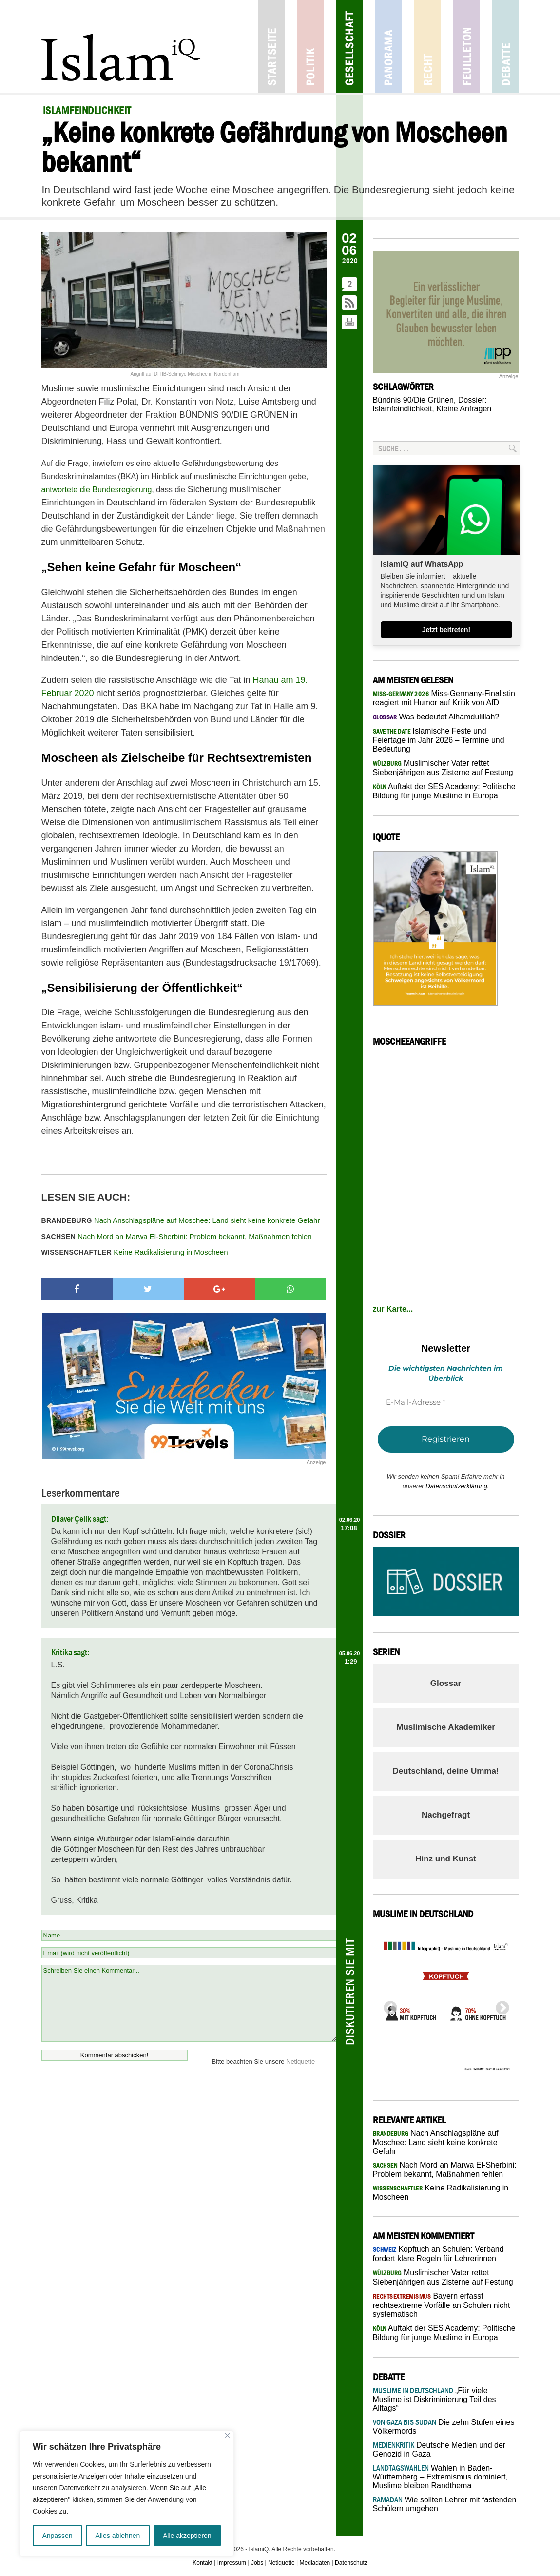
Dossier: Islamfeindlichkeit (430, 404)
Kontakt (202, 2562)
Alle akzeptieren (187, 2535)
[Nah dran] (227, 2435)
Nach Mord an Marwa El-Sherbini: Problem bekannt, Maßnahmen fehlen (176, 1236)
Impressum (231, 2562)
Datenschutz (351, 2562)
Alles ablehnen (117, 2535)
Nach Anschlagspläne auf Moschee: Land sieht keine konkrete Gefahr (180, 1220)
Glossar (445, 1683)
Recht (427, 46)
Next (499, 2005)
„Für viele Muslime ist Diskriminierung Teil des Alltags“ (434, 2399)
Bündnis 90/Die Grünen (413, 400)
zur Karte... (393, 1309)
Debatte (505, 46)
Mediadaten (315, 2562)
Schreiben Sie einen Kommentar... (188, 2003)
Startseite (271, 46)
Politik (310, 46)
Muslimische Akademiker (445, 1727)
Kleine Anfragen (463, 409)
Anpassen (57, 2535)
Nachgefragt (446, 1815)
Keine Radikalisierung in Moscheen (134, 1252)
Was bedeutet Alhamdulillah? (436, 717)
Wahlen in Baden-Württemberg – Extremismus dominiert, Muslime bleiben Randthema (440, 2477)
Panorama (388, 46)
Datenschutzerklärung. (457, 1486)
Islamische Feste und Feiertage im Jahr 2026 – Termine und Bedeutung (438, 740)
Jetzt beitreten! (446, 630)
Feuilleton (466, 46)
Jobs (257, 2562)
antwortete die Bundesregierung (96, 489)
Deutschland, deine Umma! (445, 1771)
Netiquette (300, 2061)
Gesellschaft (349, 46)
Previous (387, 2005)
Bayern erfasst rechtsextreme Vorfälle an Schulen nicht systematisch (441, 2305)
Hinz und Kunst (445, 1858)
